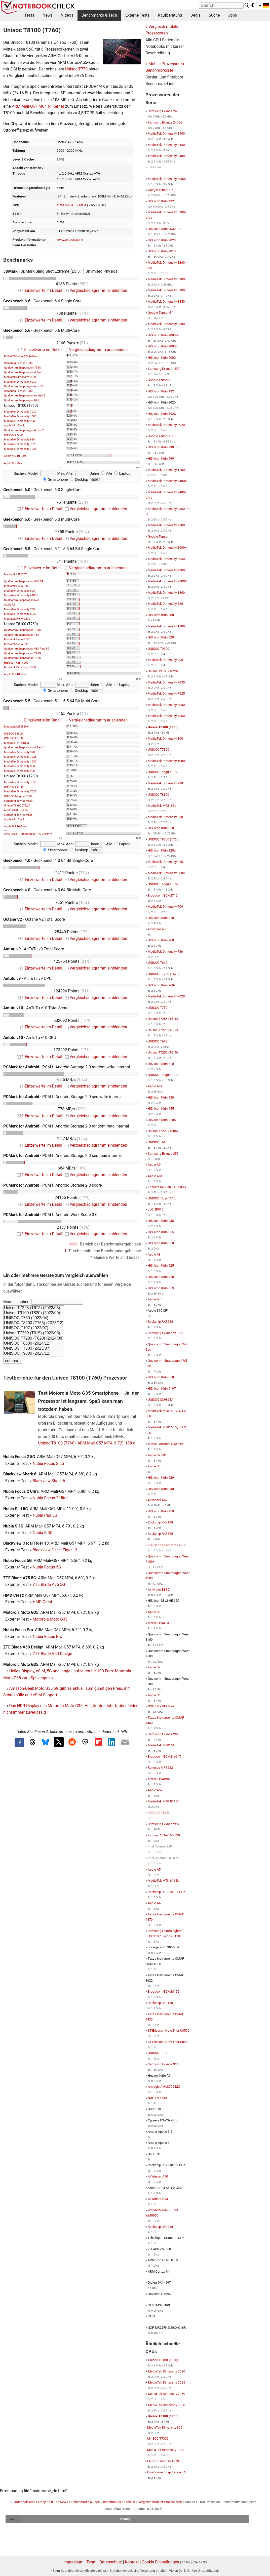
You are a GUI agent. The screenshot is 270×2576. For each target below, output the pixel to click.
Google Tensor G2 (160, 436)
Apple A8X (155, 1176)
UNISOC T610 (157, 1142)
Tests (29, 15)
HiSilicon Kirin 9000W (163, 335)
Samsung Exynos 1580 (164, 369)
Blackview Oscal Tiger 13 (55, 1550)
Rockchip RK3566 (160, 1534)
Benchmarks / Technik (119, 2502)
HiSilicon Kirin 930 (161, 1489)
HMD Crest (42, 1601)
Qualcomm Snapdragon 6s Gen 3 (24, 395)
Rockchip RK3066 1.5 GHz (166, 1892)
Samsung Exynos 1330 (18, 363)
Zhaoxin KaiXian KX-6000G (167, 1187)
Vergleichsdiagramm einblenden (96, 290)
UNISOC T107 (157, 2053)
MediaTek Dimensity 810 (165, 862)
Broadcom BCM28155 (163, 1991)
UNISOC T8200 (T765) (163, 839)
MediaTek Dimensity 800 (19, 590)
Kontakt (132, 2562)
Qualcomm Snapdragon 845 (21, 400)
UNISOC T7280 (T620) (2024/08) (34, 1338)
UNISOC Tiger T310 (161, 1198)
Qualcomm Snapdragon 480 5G (23, 581)
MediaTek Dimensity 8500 (166, 133)
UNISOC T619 (157, 962)
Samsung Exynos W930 (164, 1734)
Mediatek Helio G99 (16, 644)
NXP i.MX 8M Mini (161, 1706)
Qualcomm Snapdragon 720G (22, 653)
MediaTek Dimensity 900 (19, 771)
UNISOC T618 (157, 1041)
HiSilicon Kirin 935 (161, 1221)
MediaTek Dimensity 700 (19, 609)
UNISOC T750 (157, 1008)
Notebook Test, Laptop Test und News (41, 2502)
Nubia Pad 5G (45, 1515)
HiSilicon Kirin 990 (161, 458)
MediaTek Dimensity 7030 (20, 411)
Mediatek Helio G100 (17, 639)
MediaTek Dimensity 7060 (166, 716)
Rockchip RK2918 (160, 2227)
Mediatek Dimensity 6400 (20, 377)
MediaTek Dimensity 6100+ (21, 595)
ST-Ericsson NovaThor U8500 (168, 2030)
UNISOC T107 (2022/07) (34, 1328)
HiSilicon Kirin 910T (162, 1388)
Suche (214, 15)
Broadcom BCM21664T (164, 1756)
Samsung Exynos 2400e (165, 122)
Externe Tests (137, 15)
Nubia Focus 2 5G (48, 1463)
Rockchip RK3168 (160, 2003)
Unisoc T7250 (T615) (163, 1052)
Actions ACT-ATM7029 (164, 1835)
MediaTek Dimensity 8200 (166, 290)
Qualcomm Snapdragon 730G (22, 630)
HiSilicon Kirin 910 (161, 1511)
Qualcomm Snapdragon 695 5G (23, 386)
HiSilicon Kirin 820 (161, 637)
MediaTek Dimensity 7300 (166, 570)
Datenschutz (110, 2562)
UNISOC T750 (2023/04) (34, 1318)
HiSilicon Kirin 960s (161, 985)
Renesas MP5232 (160, 1767)
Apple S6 (154, 1695)
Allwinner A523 (158, 1500)
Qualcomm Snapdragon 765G (22, 367)
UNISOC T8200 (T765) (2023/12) (34, 1323)
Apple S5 (154, 1466)
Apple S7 (154, 1667)
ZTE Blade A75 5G (49, 1584)
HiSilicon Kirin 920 (161, 1277)
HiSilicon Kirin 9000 (162, 357)
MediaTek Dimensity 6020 (20, 614)
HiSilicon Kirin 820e (16, 662)
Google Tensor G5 (160, 190)
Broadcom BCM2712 (162, 895)
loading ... (14, 2519)
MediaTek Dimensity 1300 (166, 592)
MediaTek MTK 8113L (163, 1880)
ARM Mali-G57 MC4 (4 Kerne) (38, 106)
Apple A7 (154, 1299)
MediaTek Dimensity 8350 (166, 301)
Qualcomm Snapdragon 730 (21, 634)
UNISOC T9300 (13, 787)
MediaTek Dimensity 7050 (20, 782)
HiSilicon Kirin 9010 (162, 251)
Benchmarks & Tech (99, 15)
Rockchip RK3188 (160, 1522)
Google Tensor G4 (160, 312)
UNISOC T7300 (13, 434)
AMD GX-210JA (159, 1813)
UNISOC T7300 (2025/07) (34, 1348)
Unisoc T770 (76, 69)
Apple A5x (155, 1790)
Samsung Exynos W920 (164, 1824)
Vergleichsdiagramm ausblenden (96, 349)
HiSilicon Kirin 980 (161, 615)
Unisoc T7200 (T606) (163, 1131)
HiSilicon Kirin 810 (161, 828)
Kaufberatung (170, 15)
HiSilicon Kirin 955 (161, 1108)
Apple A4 (154, 1903)
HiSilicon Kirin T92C (162, 414)
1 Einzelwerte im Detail (39, 290)
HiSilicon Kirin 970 (161, 918)
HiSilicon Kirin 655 (161, 1232)
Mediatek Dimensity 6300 (20, 667)
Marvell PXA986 (159, 1779)
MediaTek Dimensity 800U (166, 873)
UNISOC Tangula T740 (163, 884)
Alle (106, 473)
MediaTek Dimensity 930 (19, 439)
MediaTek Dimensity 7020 (20, 444)
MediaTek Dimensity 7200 (166, 525)
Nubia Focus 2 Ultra (50, 1498)
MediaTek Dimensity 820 (165, 604)
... (264, 15)
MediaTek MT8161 (161, 1745)
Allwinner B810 (158, 1589)
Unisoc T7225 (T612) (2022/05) (34, 1308)
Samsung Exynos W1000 (165, 1333)
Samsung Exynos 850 (163, 1153)
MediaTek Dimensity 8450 (166, 145)
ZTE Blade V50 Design (52, 1653)
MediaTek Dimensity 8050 (166, 559)
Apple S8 (154, 1612)
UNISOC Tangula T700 (163, 1075)
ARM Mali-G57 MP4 (71, 205)
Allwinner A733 (158, 929)
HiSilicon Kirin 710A (162, 1120)
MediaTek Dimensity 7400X (167, 481)
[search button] (247, 5)
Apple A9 (9, 604)
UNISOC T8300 (13, 733)
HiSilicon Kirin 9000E (162, 346)
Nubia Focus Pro (47, 1636)
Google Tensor (158, 536)
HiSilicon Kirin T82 (161, 391)
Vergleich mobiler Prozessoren (160, 2502)
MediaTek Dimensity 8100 (166, 279)
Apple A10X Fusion (16, 810)
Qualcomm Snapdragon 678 (21, 600)
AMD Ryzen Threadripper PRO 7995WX (28, 833)
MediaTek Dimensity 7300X (167, 581)
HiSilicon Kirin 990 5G (163, 447)
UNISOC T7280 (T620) (163, 974)
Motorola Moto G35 (50, 1619)
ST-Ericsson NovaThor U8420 (168, 2042)
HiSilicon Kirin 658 (161, 1377)
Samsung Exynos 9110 (164, 2064)
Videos (67, 15)
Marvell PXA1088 (160, 1623)
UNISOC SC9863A (160, 1399)
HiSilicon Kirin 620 (161, 1477)
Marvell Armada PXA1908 (166, 1444)
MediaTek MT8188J (16, 743)
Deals (195, 15)
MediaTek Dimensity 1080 (20, 416)
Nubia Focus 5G (47, 1567)
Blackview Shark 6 (49, 1480)
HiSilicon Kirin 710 (161, 1064)
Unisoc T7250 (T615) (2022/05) (34, 1333)
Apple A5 (154, 1869)
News (48, 15)
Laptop (122, 473)
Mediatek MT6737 (15, 574)
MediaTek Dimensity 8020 (166, 425)
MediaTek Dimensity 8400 (166, 156)
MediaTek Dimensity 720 (165, 951)
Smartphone (55, 479)
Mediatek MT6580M (16, 726)
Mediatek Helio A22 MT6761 (22, 356)
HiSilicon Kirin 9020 (162, 240)
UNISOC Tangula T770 (18, 796)
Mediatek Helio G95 (16, 586)
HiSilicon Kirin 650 (161, 1243)
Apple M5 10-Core (15, 456)
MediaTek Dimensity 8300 (166, 324)
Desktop (79, 479)
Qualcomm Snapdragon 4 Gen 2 (24, 430)
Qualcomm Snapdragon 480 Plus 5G (26, 648)
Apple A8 (154, 1254)
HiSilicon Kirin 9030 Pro (164, 229)
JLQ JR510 (155, 1209)
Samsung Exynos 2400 (164, 111)
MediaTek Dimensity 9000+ (167, 179)
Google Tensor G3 (160, 380)
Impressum (73, 2562)
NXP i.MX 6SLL (158, 2098)
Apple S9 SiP (157, 1455)
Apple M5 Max (13, 463)
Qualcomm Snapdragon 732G (22, 658)
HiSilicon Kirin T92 (161, 201)
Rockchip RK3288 (160, 1321)
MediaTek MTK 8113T (163, 1801)
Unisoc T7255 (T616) (163, 1019)
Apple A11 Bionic (14, 425)
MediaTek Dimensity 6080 (20, 381)
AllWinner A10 (158, 2176)
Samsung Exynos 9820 (18, 800)
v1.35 (6, 1365)
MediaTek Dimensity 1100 (166, 626)
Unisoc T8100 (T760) (163, 727)
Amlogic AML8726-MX (164, 2086)
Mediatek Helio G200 (17, 618)
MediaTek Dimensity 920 (19, 421)
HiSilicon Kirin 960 (161, 940)
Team (91, 2562)
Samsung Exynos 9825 (18, 814)
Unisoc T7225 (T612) (163, 1030)
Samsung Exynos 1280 (18, 391)
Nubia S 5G (43, 1532)
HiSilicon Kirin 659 (161, 1288)
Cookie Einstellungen (160, 2562)
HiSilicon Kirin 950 (161, 1097)
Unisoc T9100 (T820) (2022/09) (34, 1313)
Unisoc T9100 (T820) (17, 805)
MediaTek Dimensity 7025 (20, 449)
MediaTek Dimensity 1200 (166, 470)
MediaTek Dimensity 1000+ (167, 547)
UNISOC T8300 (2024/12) (34, 1343)
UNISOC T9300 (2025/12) (34, 1353)
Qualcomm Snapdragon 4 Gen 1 (24, 372)
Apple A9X (155, 1086)
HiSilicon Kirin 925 (161, 1265)
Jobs (232, 15)
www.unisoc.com (70, 239)
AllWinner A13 (158, 2199)
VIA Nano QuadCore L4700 (167, 1545)
